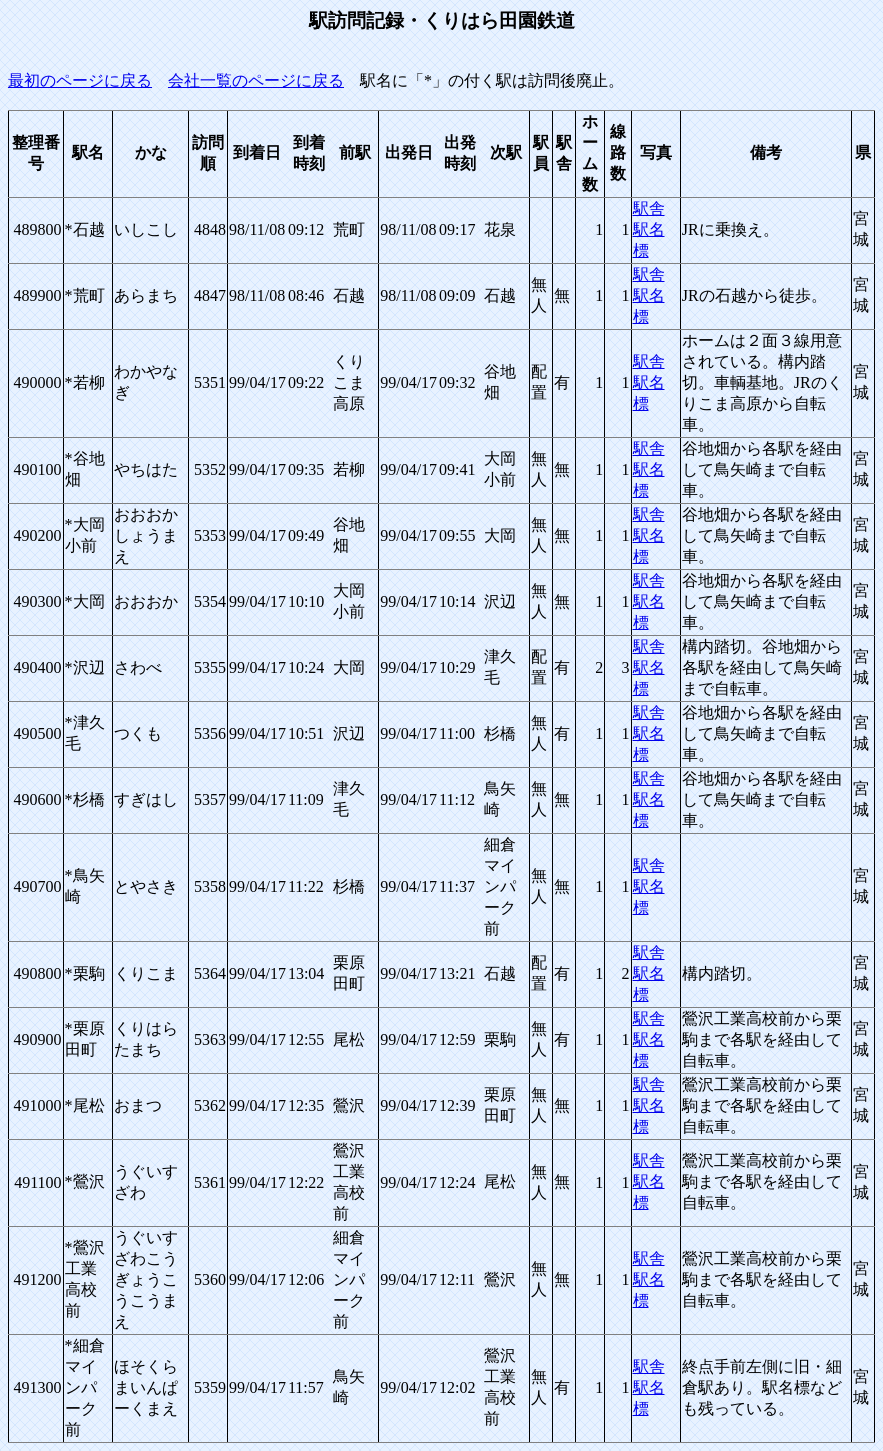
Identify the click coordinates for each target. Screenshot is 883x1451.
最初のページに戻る (80, 80)
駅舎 (649, 208)
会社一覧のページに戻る (256, 80)
